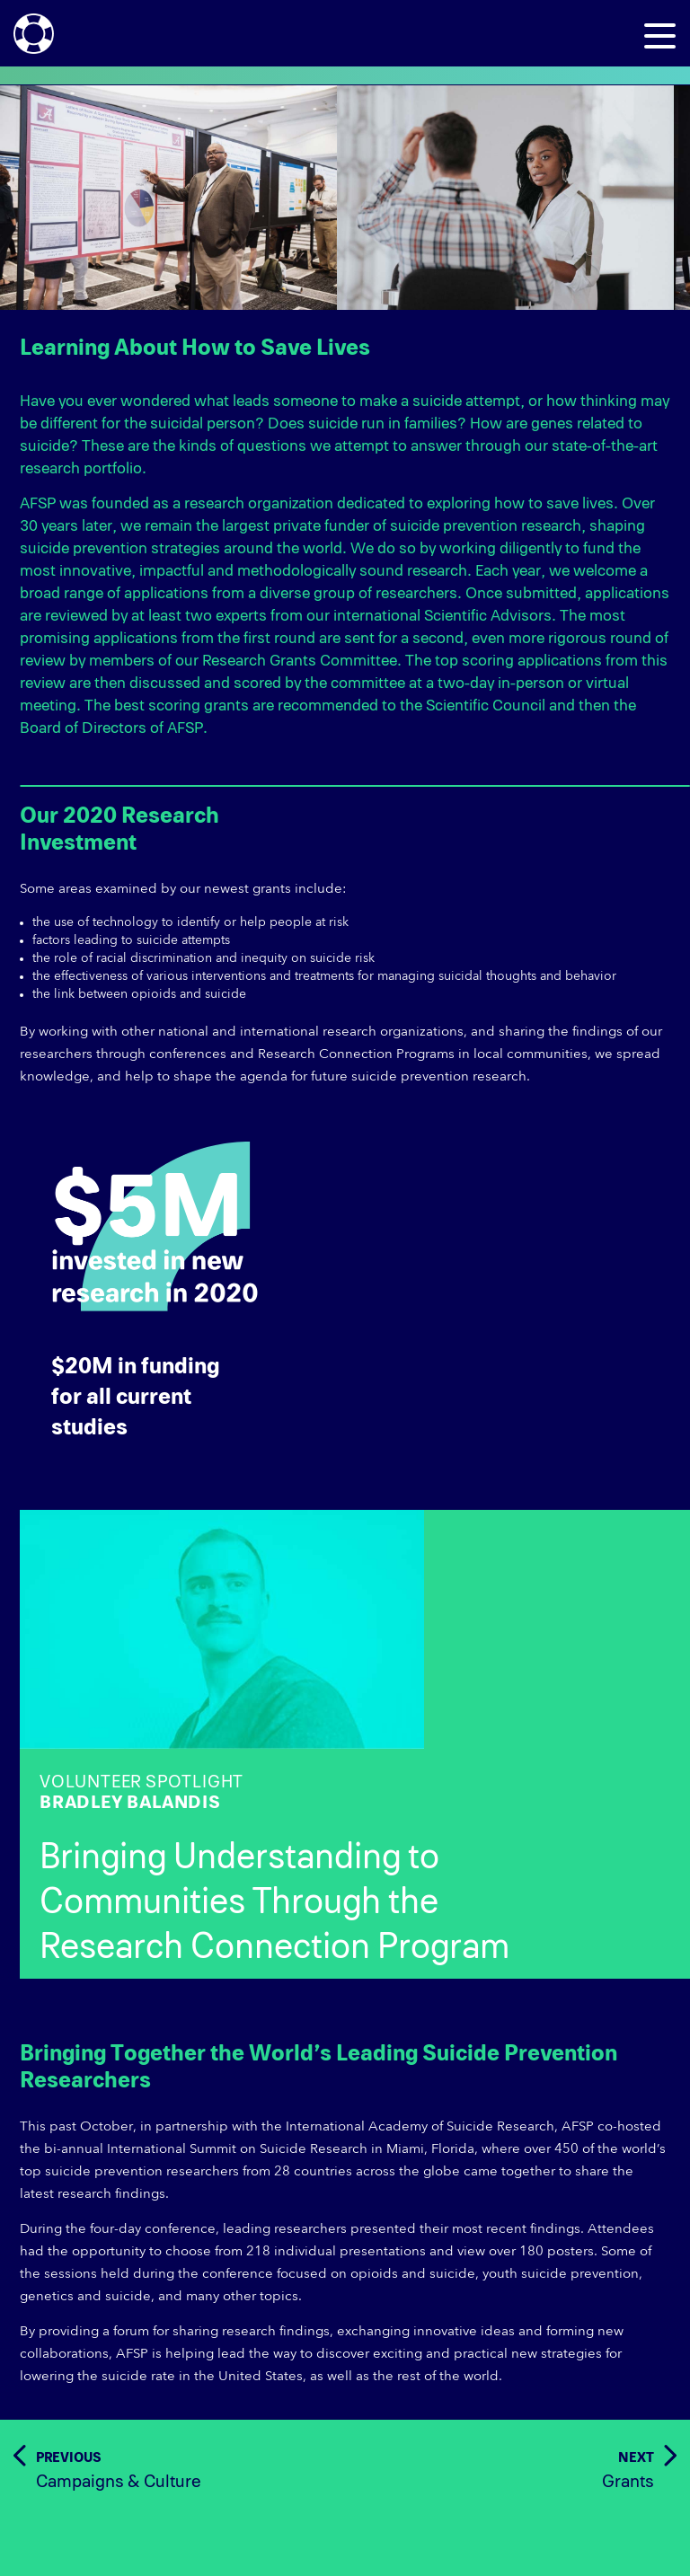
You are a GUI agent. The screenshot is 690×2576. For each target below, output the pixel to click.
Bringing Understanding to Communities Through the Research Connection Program (274, 1902)
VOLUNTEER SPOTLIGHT (365, 1793)
